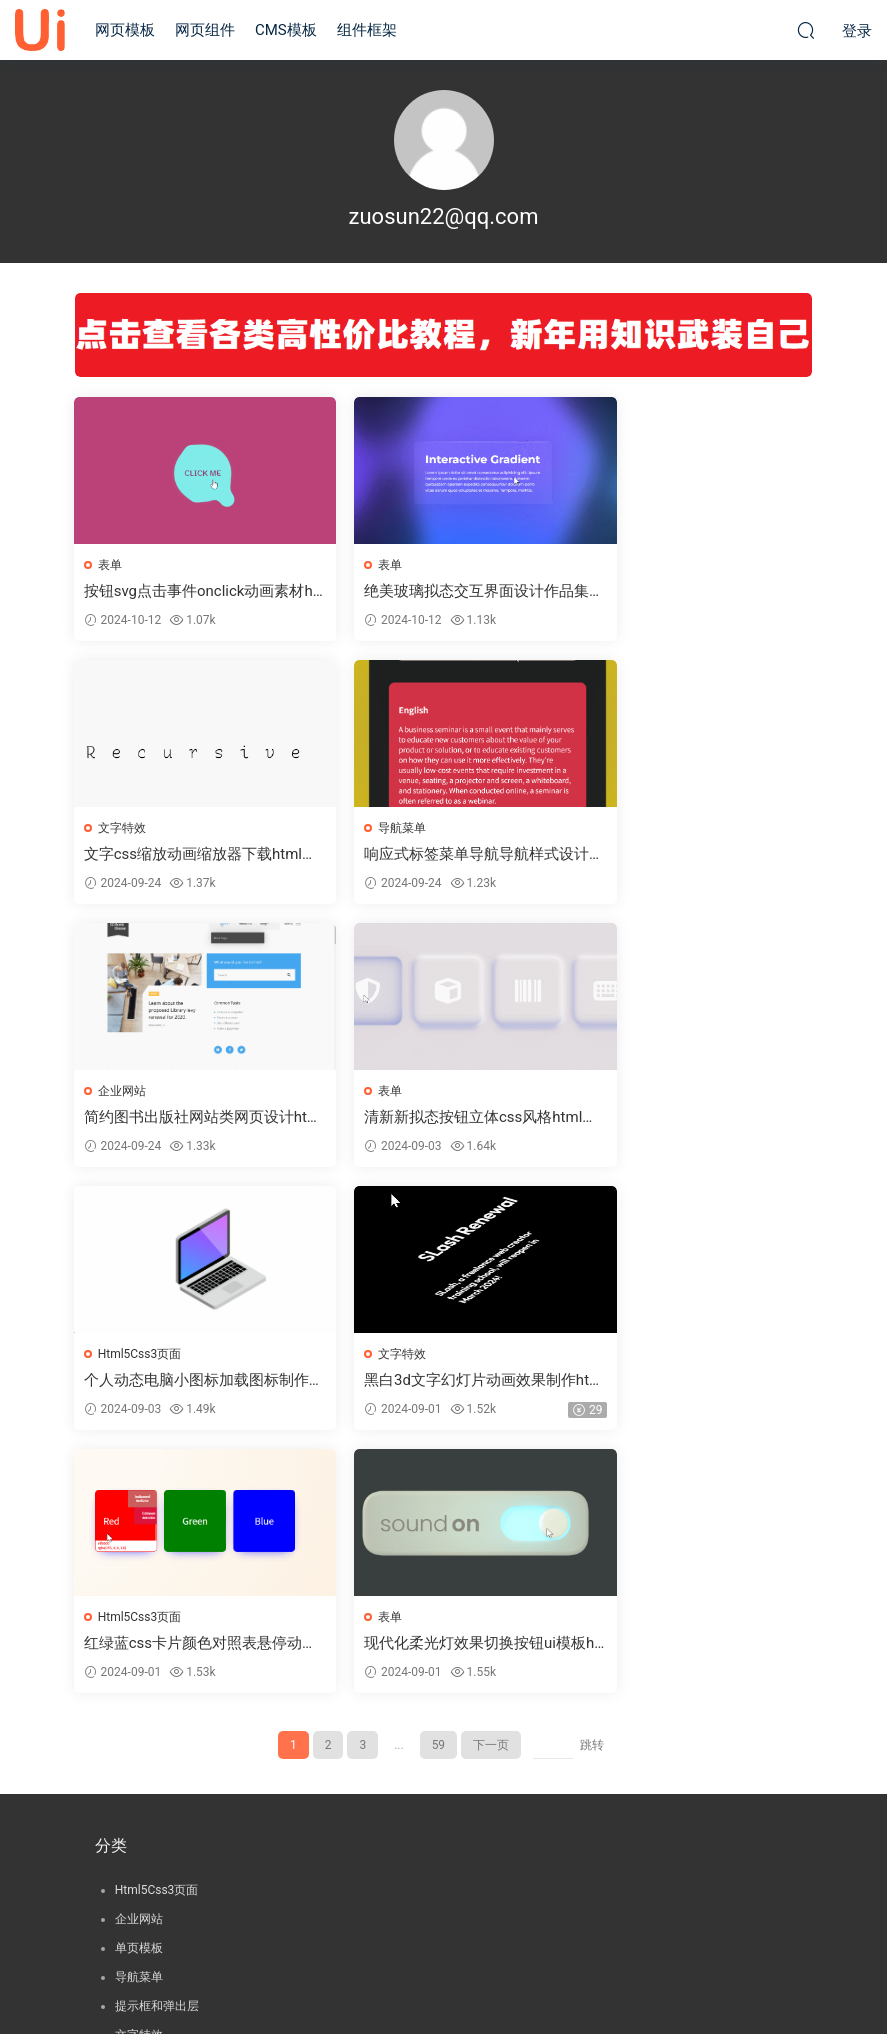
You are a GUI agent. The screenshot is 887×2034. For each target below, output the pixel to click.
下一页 (491, 1487)
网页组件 (205, 30)
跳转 (592, 1487)
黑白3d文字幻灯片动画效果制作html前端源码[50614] (443, 1119)
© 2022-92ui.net (444, 1985)
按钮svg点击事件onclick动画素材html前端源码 (188, 591)
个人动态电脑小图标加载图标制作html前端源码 (190, 1119)
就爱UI (40, 30)
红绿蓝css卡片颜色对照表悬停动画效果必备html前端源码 (691, 1119)
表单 (111, 565)
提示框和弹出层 (157, 1748)
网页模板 (125, 30)
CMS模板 (286, 30)
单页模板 (139, 1690)
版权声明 (444, 1949)
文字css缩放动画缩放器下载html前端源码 (691, 591)
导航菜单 (123, 829)
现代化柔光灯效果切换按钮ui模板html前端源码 (188, 1383)
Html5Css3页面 (141, 1093)
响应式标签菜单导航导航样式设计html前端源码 (190, 855)
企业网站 (375, 829)
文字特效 (628, 565)
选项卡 (133, 1893)
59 (439, 1487)
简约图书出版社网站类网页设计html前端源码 (442, 855)
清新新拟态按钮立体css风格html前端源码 (691, 855)
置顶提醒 (139, 1835)
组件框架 (367, 30)
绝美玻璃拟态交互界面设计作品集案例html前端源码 (442, 591)
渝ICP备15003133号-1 (443, 1967)
